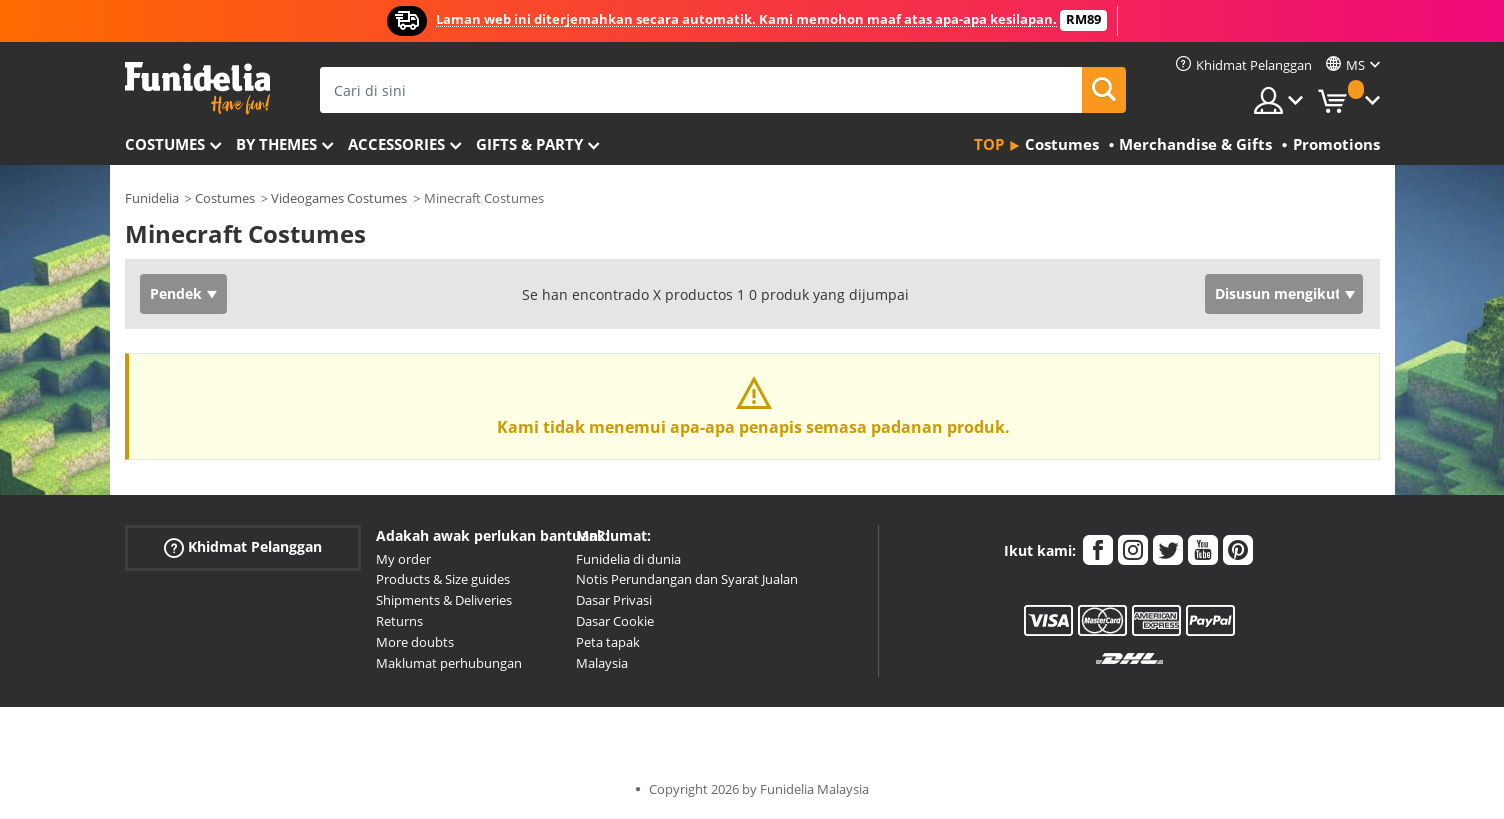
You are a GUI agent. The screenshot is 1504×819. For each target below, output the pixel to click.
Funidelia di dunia (628, 559)
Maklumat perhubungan (449, 663)
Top (989, 144)
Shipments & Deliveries (444, 600)
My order (403, 559)
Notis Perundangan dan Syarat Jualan (687, 579)
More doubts (415, 642)
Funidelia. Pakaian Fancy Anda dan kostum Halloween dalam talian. (197, 88)
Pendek (176, 293)
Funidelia (152, 198)
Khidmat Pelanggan (243, 546)
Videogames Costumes (339, 198)
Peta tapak (608, 642)
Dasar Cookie (615, 621)
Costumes (165, 144)
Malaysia (602, 663)
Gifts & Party (529, 144)
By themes (276, 144)
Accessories (396, 144)
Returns (399, 621)
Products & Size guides (443, 579)
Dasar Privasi (614, 600)
